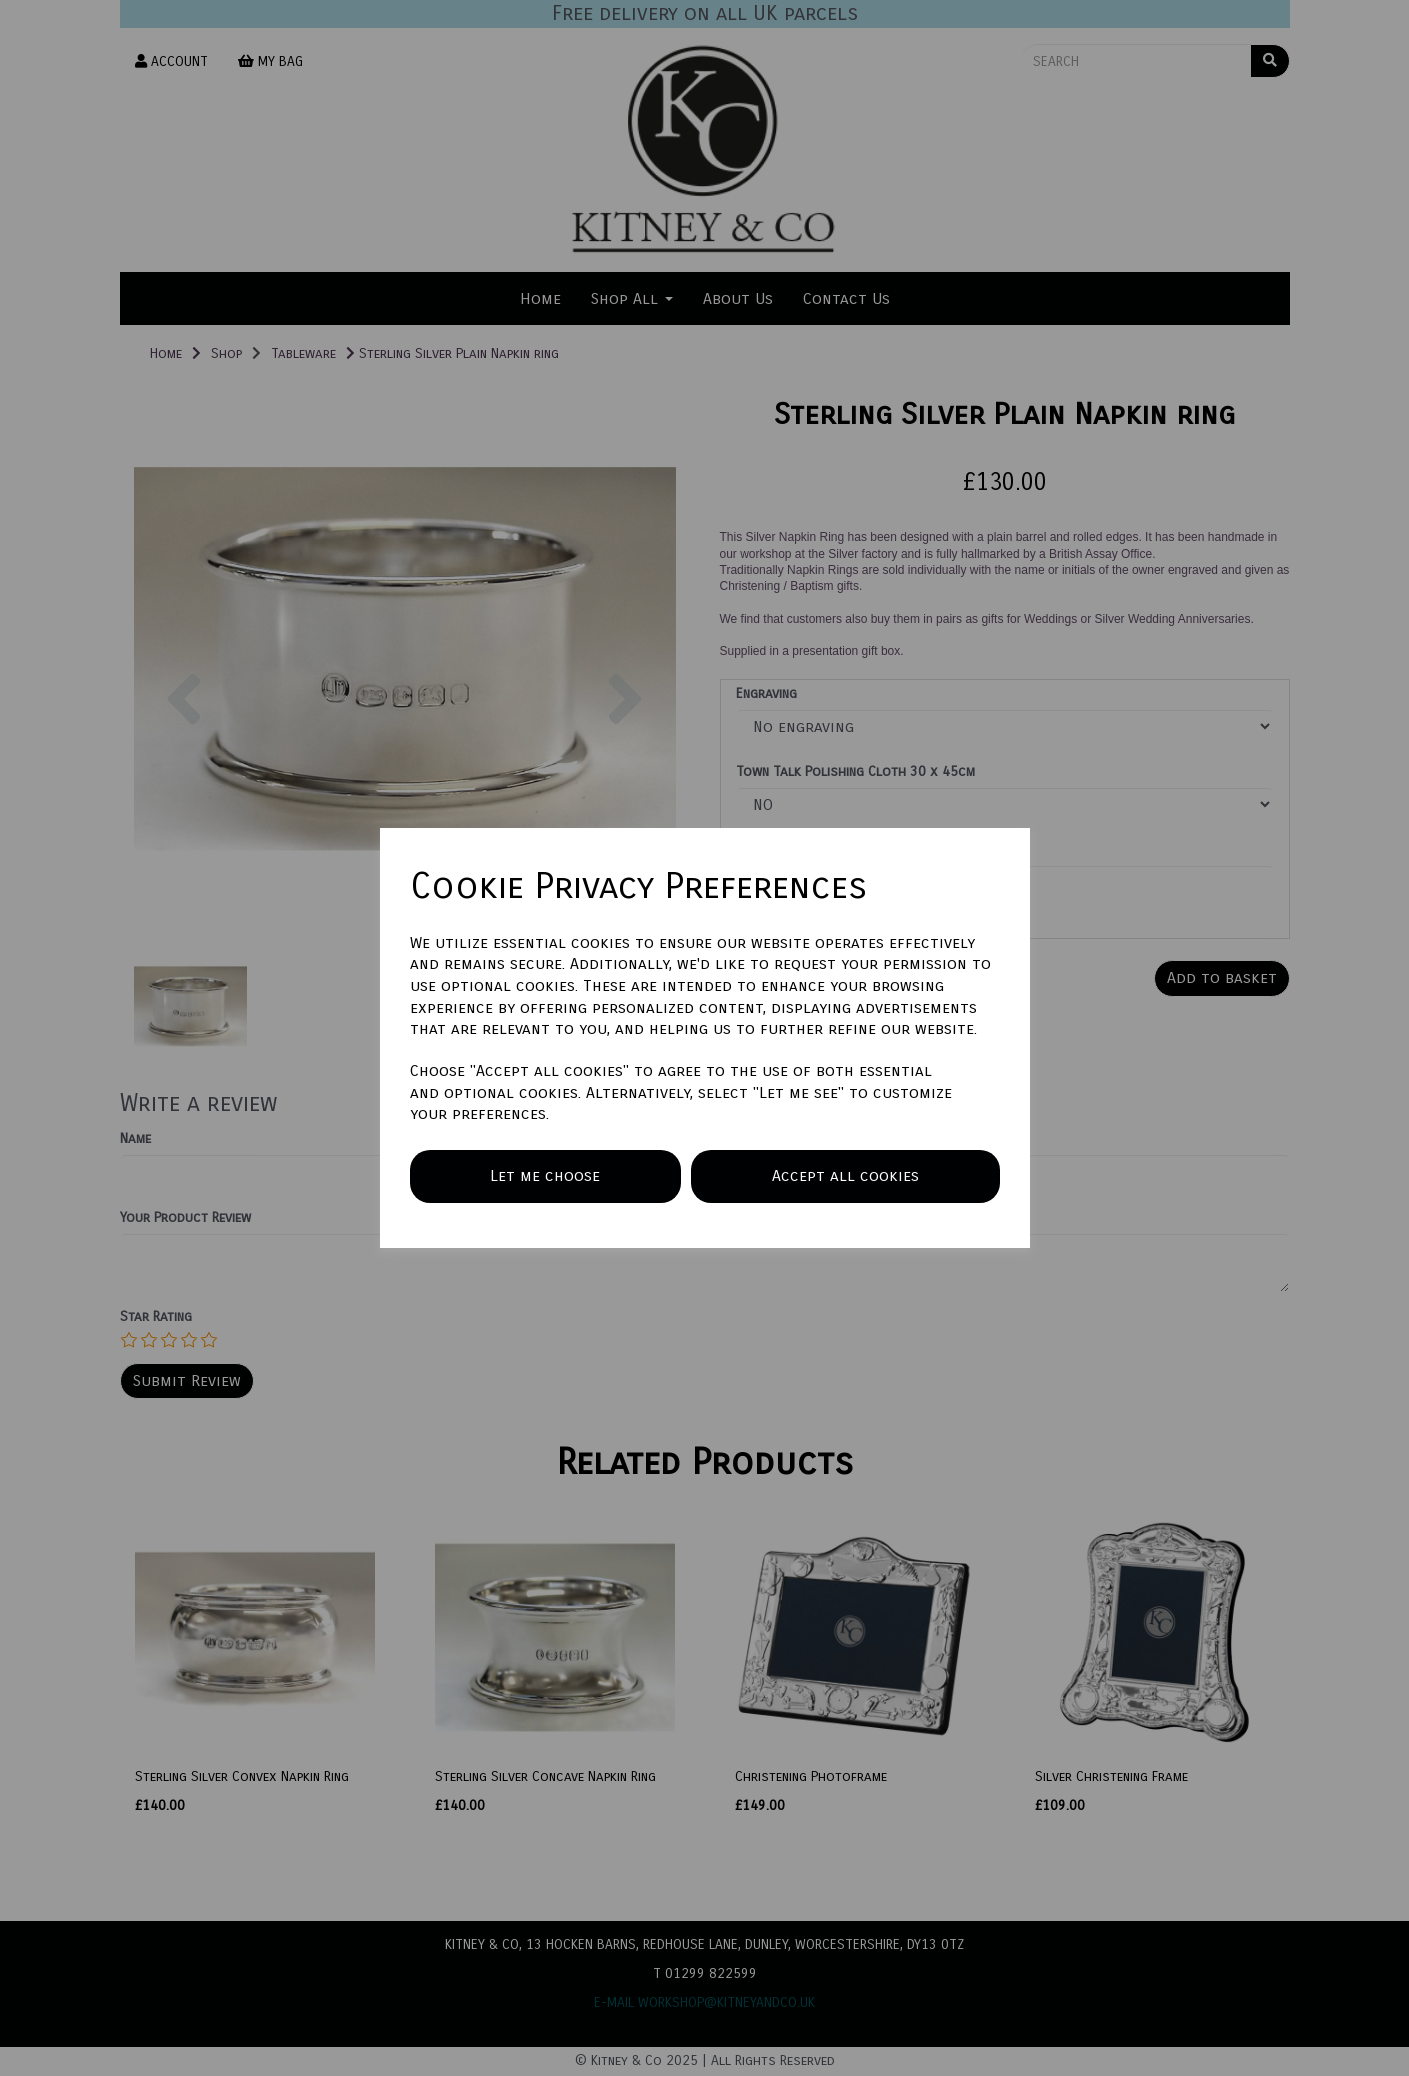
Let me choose (545, 1175)
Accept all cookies (845, 1175)
